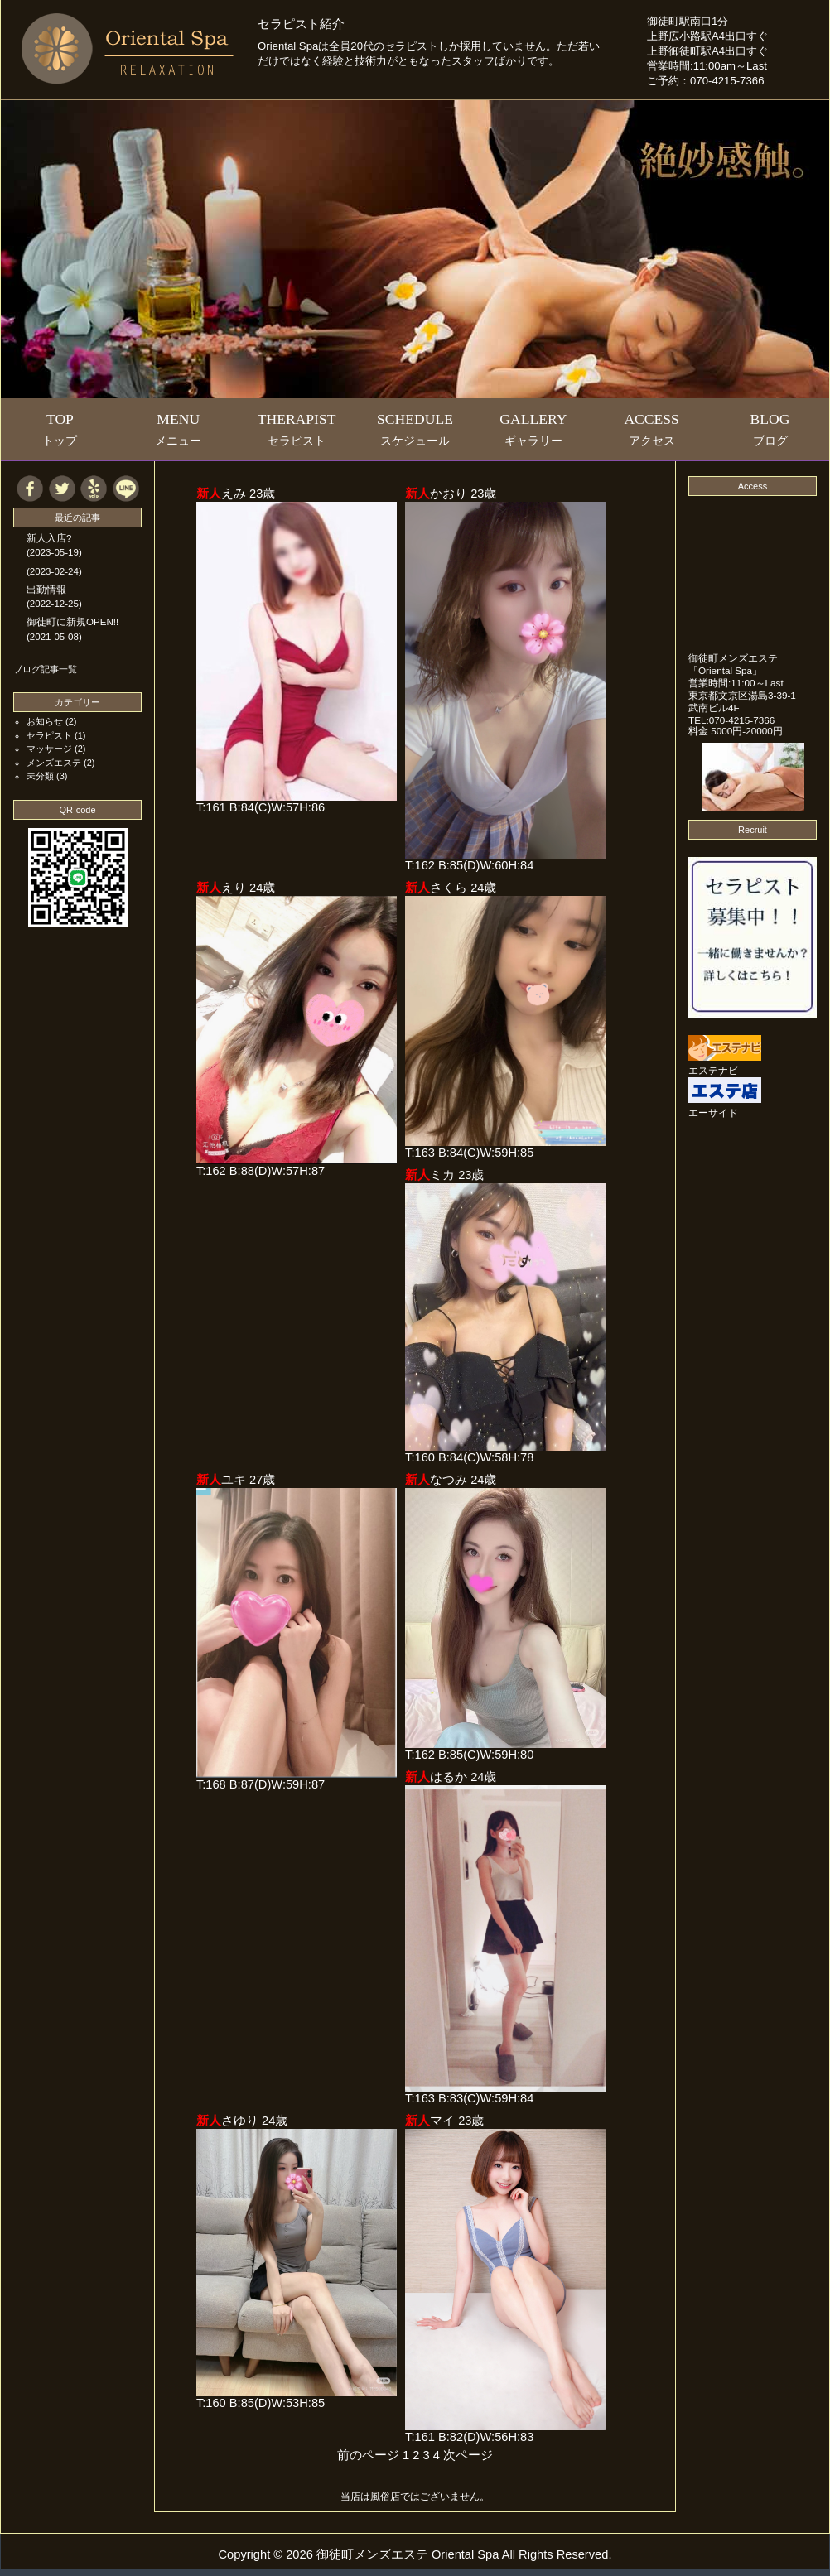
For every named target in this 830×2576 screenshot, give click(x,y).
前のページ (368, 2455)
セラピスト (49, 735)
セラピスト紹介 (301, 24)
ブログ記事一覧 (45, 669)
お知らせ (45, 721)
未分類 (40, 776)
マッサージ (49, 749)
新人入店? (49, 538)
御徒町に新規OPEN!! (72, 622)
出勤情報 (46, 590)
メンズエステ (54, 763)
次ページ (468, 2455)
